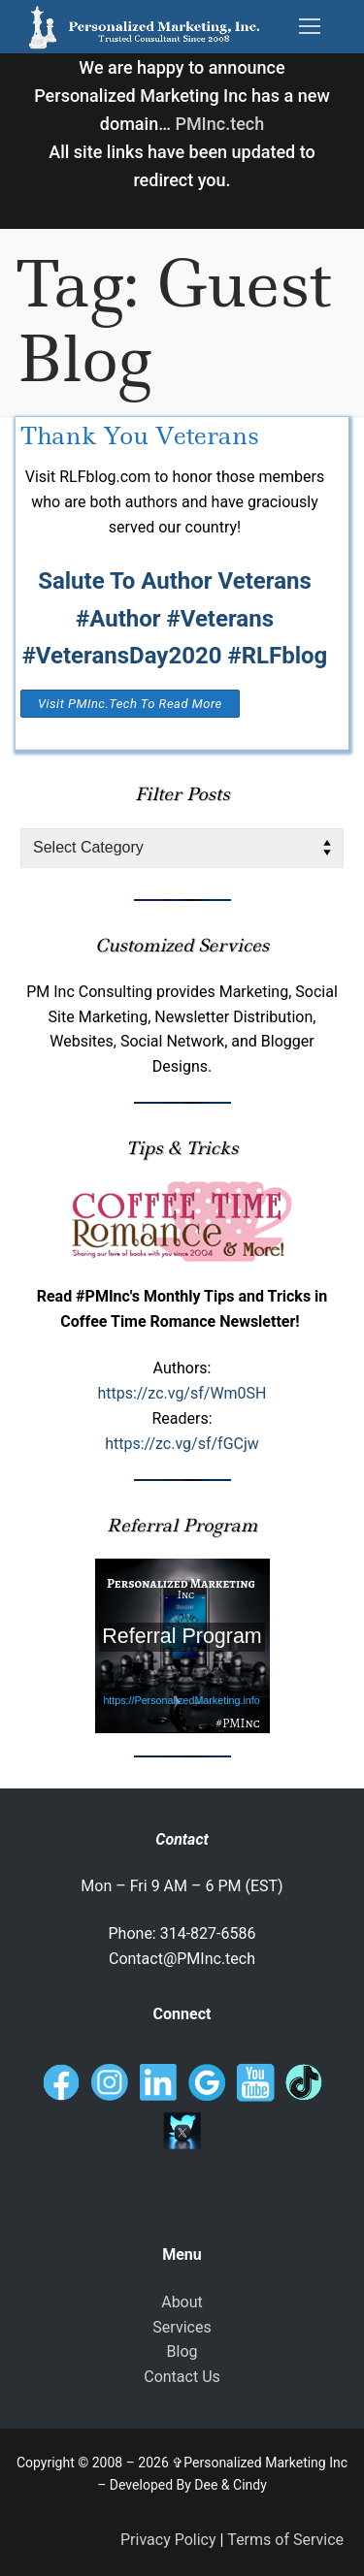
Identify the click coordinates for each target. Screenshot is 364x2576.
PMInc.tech (219, 123)
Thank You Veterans (139, 436)
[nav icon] (310, 27)
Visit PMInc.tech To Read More (130, 703)
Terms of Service (285, 2539)
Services (181, 2327)
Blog (182, 2351)
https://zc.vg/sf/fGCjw (182, 1443)
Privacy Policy (168, 2539)
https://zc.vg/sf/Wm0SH (181, 1393)
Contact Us (182, 2376)
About (182, 2302)
